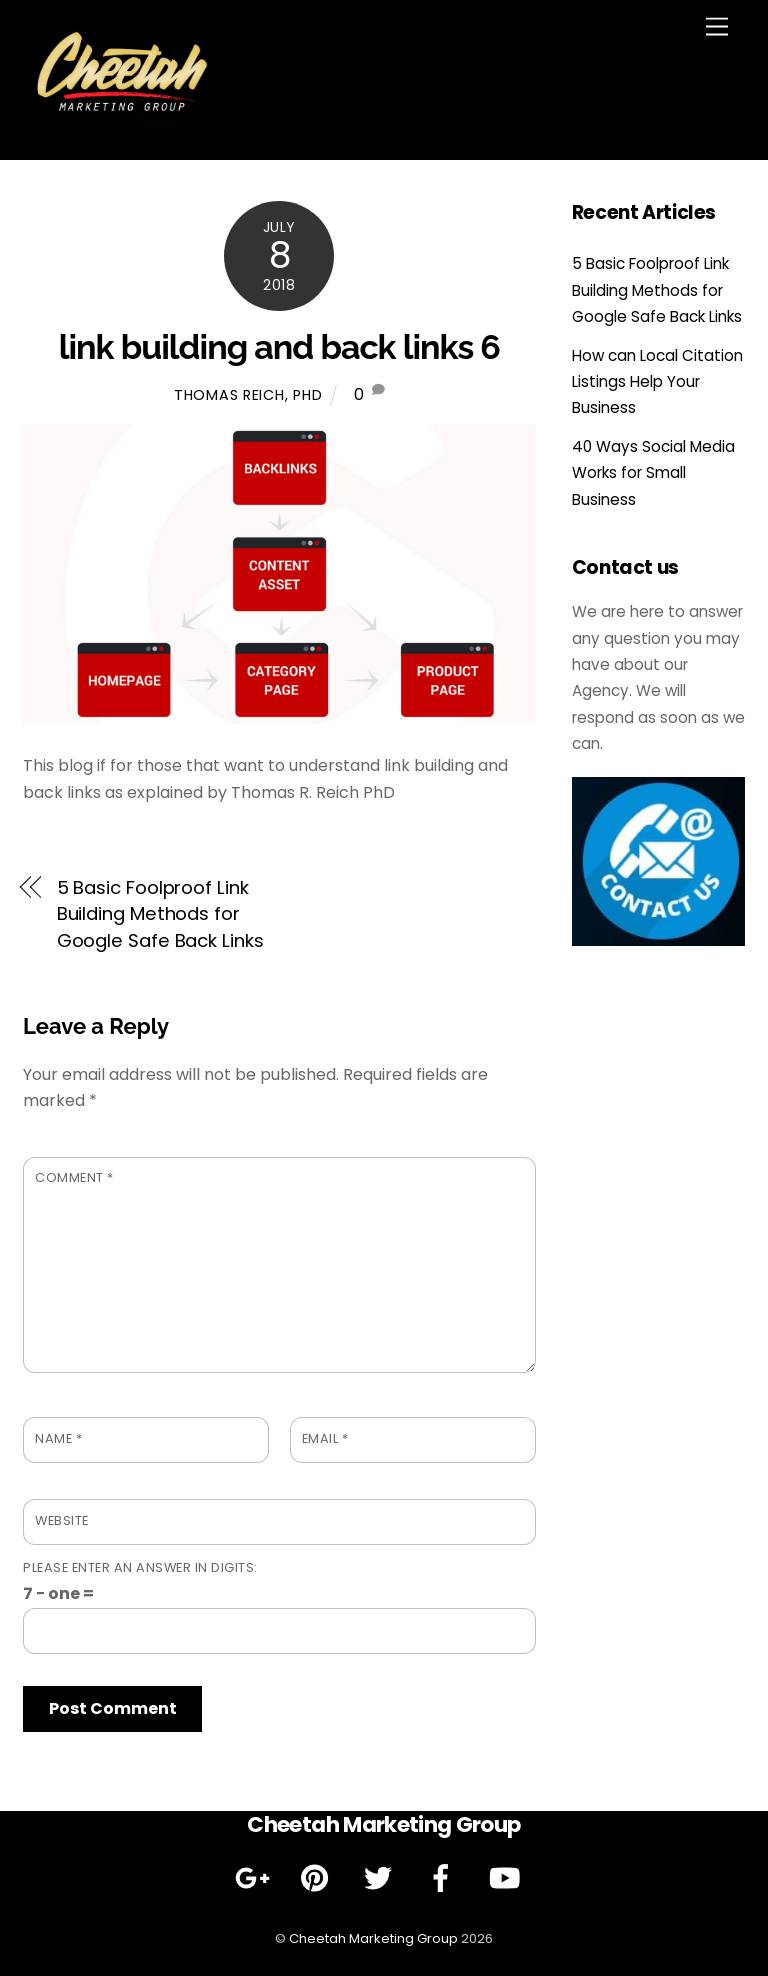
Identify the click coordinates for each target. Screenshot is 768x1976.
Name (58, 1438)
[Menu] (717, 27)
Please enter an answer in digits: (140, 1567)
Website (62, 1520)
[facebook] (444, 1878)
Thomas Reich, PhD (248, 395)
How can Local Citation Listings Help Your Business (657, 382)
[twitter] (381, 1878)
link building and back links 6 (279, 347)
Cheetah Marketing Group (373, 1938)
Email (325, 1438)
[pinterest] (318, 1878)
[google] (255, 1878)
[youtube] (507, 1878)
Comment (74, 1177)
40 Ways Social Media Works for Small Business (653, 473)
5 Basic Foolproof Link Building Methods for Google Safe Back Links (160, 914)
